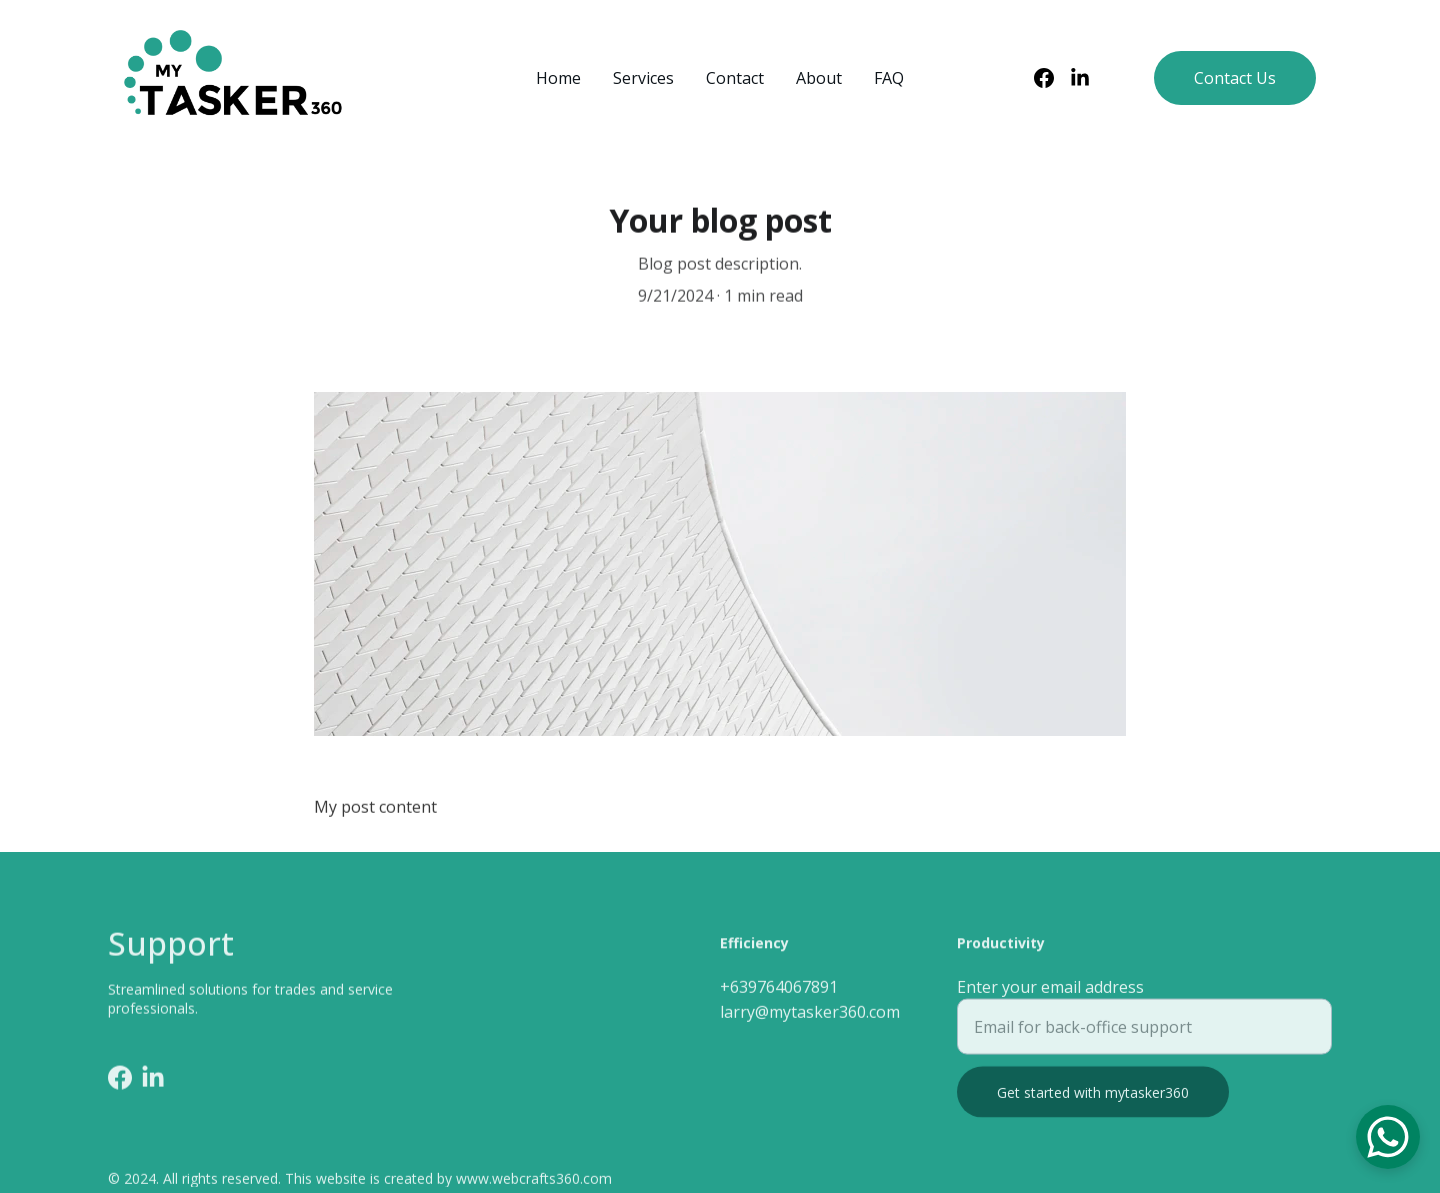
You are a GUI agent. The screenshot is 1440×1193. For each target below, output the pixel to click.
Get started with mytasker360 (1093, 1100)
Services (643, 78)
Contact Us (1235, 78)
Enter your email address (1050, 995)
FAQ (889, 78)
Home (558, 78)
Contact (735, 78)
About (819, 78)
